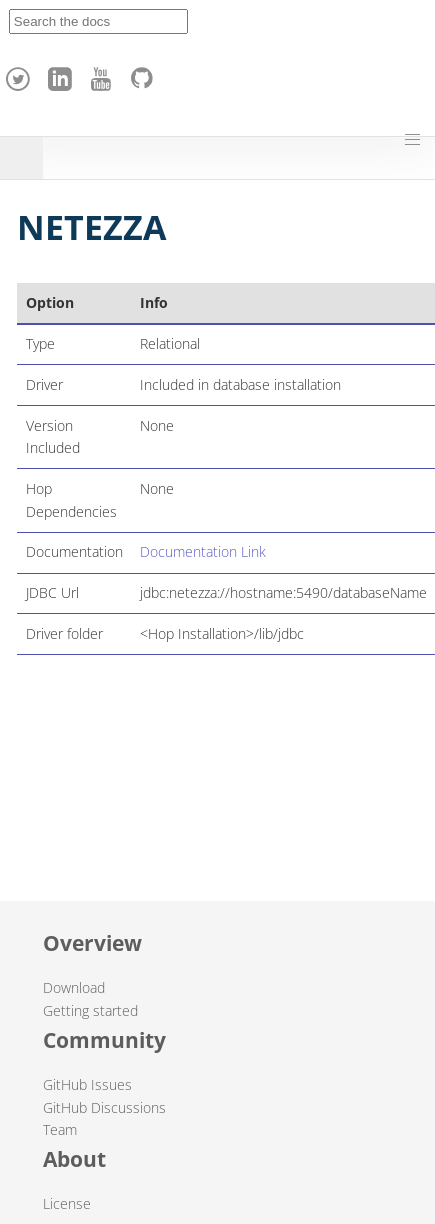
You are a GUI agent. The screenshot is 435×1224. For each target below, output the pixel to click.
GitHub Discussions (104, 1107)
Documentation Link (203, 551)
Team (60, 1129)
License (67, 1203)
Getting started (90, 1010)
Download (74, 987)
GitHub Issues (87, 1084)
